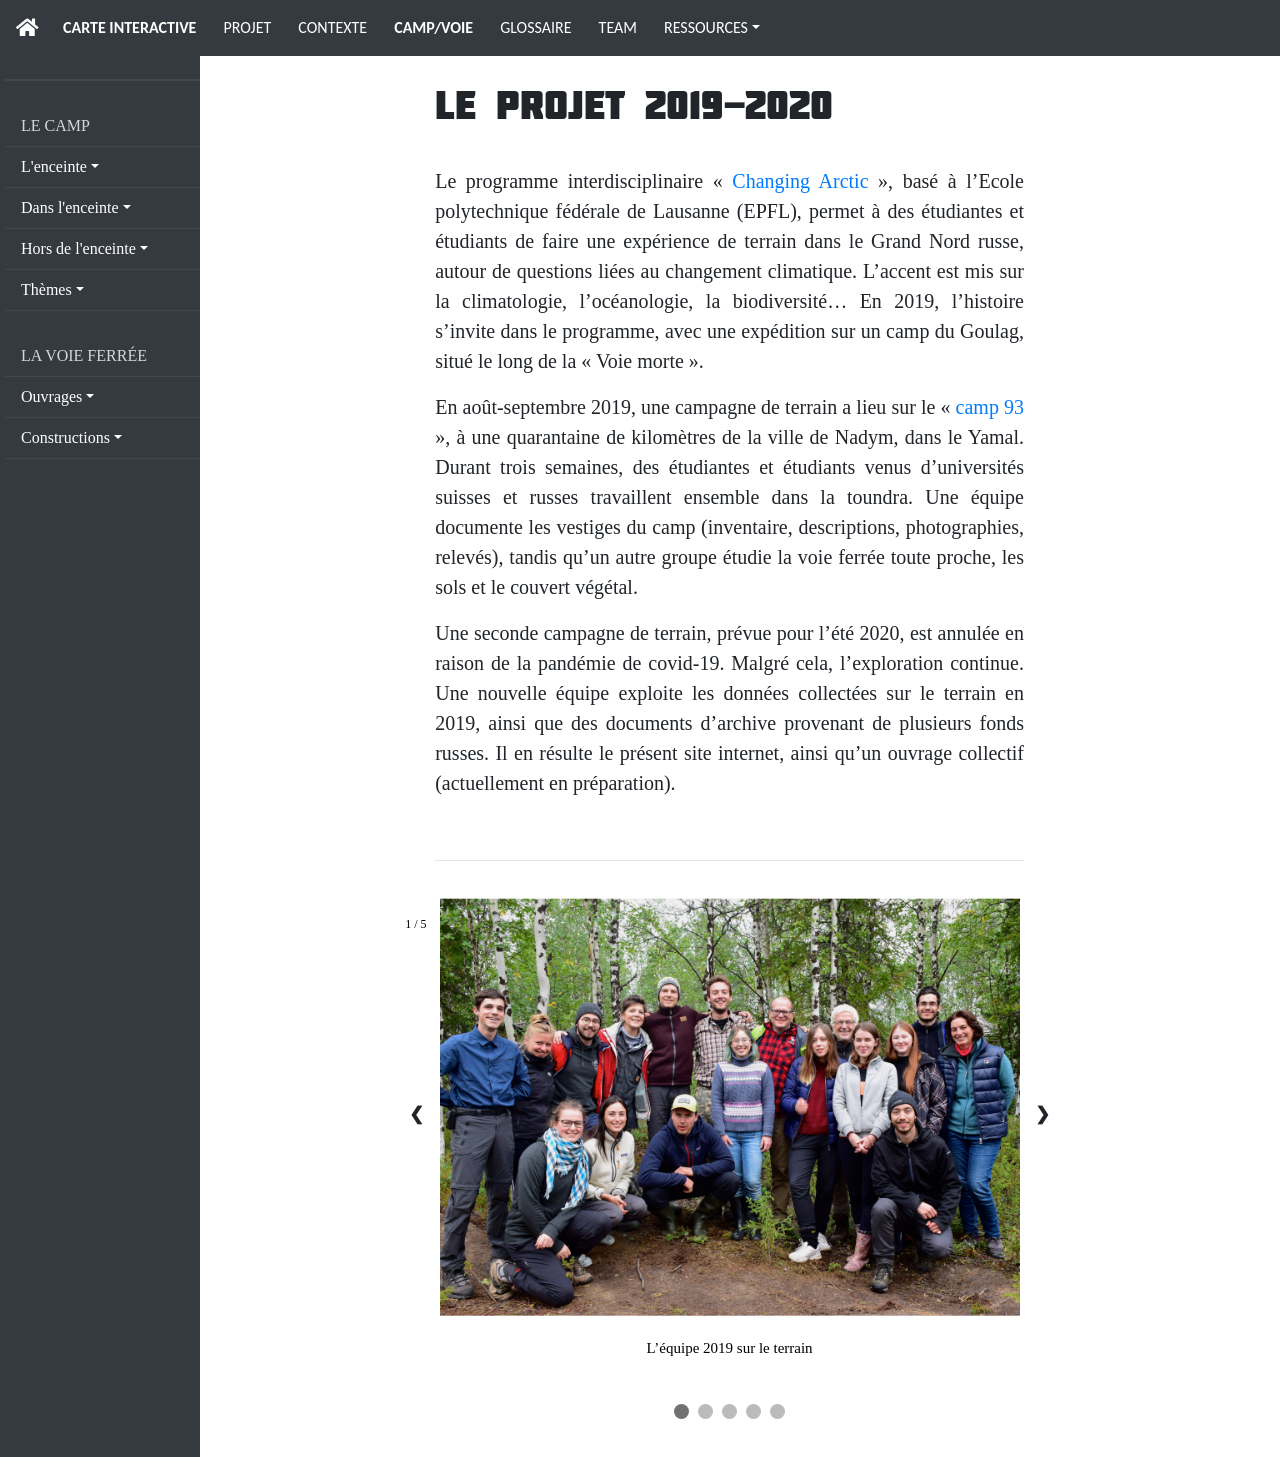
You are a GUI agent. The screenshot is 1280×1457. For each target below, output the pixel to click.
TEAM (618, 27)
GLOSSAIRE (535, 27)
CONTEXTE (332, 27)
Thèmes (46, 289)
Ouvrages (51, 396)
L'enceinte (54, 166)
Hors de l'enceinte (78, 248)
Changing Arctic (800, 181)
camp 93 (990, 407)
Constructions (65, 437)
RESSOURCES (706, 27)
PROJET (247, 27)
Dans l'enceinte (70, 207)
